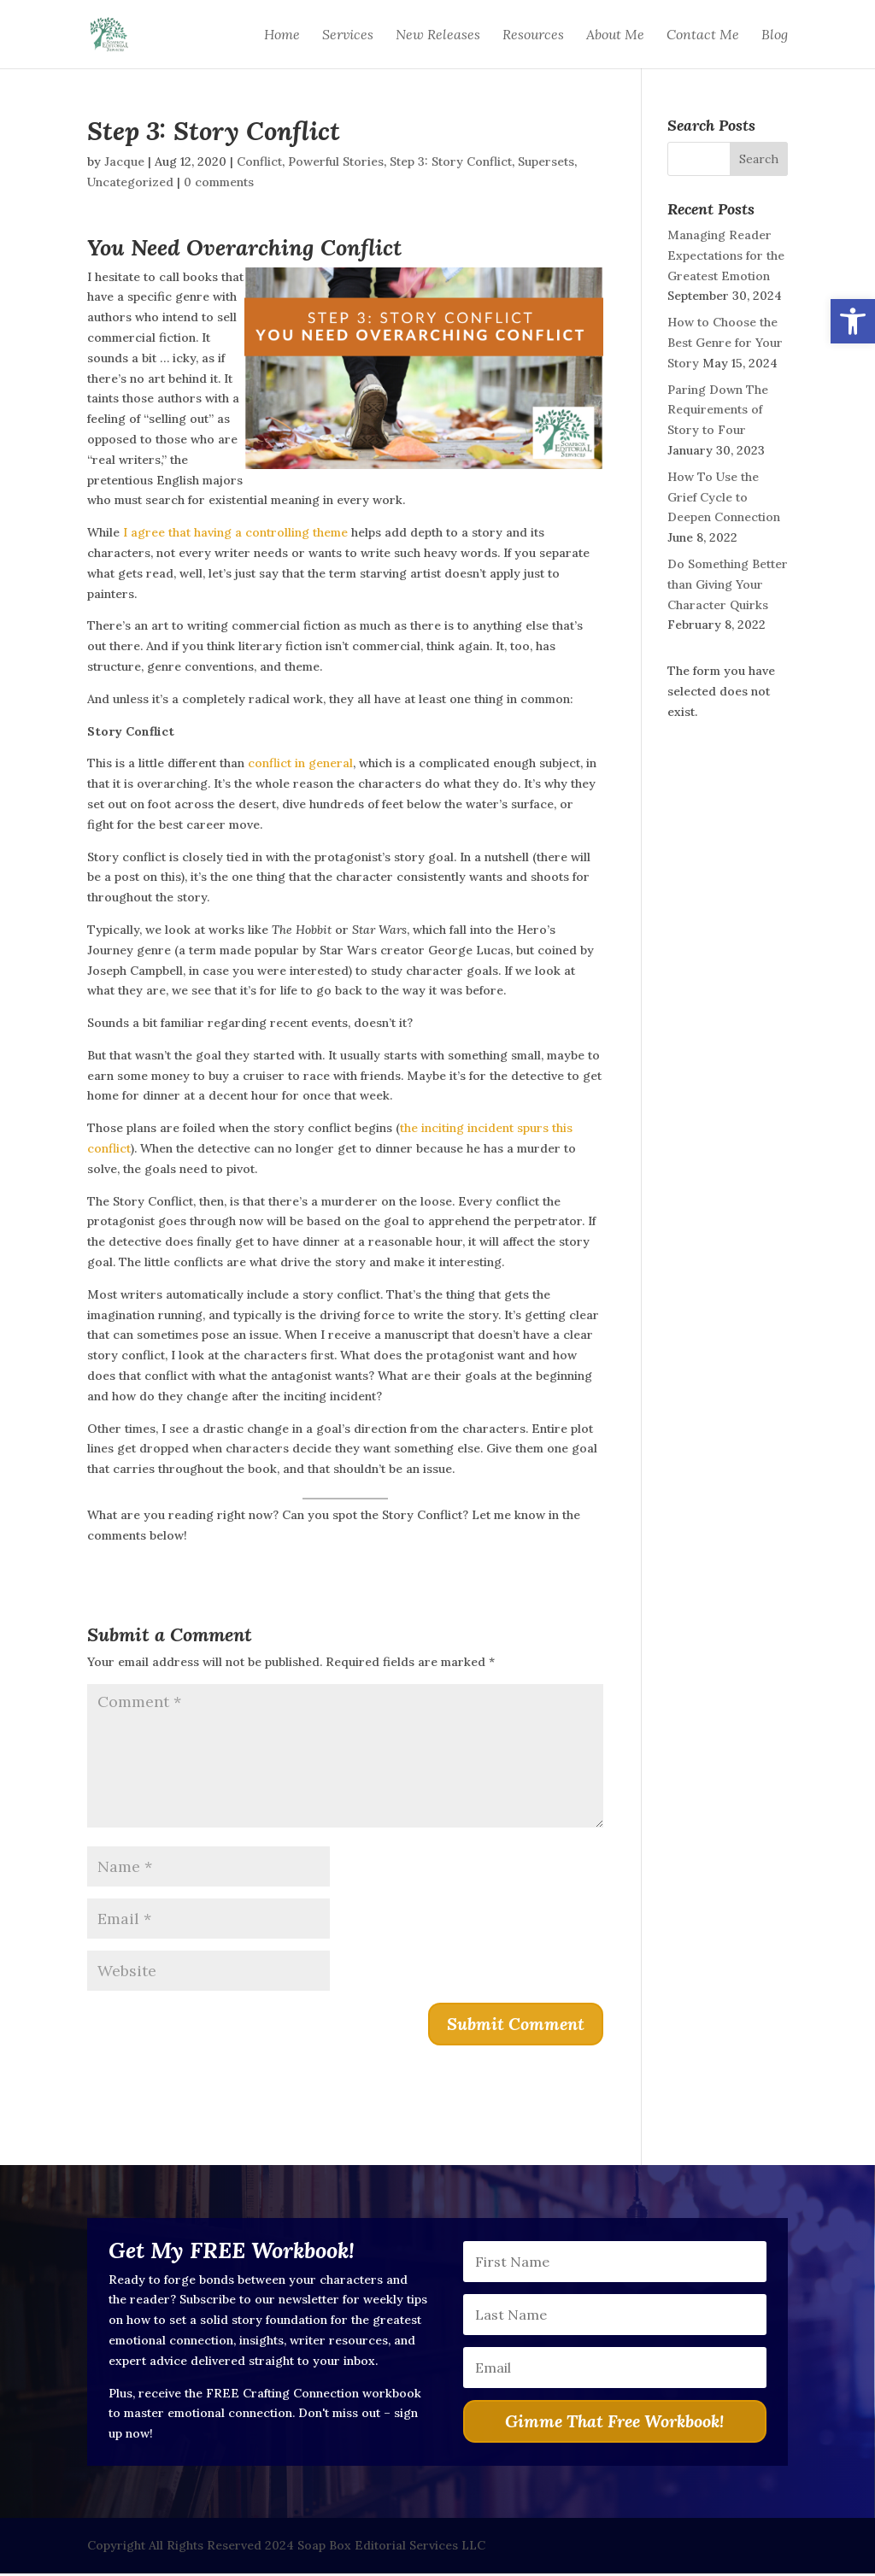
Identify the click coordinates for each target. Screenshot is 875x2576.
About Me (615, 35)
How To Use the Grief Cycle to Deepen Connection (723, 497)
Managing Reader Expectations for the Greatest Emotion (725, 255)
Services (347, 35)
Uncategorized (130, 182)
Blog (774, 35)
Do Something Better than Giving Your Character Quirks (727, 584)
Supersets (546, 161)
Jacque (124, 161)
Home (282, 35)
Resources (533, 35)
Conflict (259, 161)
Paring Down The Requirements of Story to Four (717, 410)
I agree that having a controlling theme (235, 532)
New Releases (438, 35)
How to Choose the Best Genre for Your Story (725, 342)
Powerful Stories (336, 161)
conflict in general (300, 763)
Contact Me (703, 35)
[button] (853, 321)
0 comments (219, 182)
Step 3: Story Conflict (451, 161)
